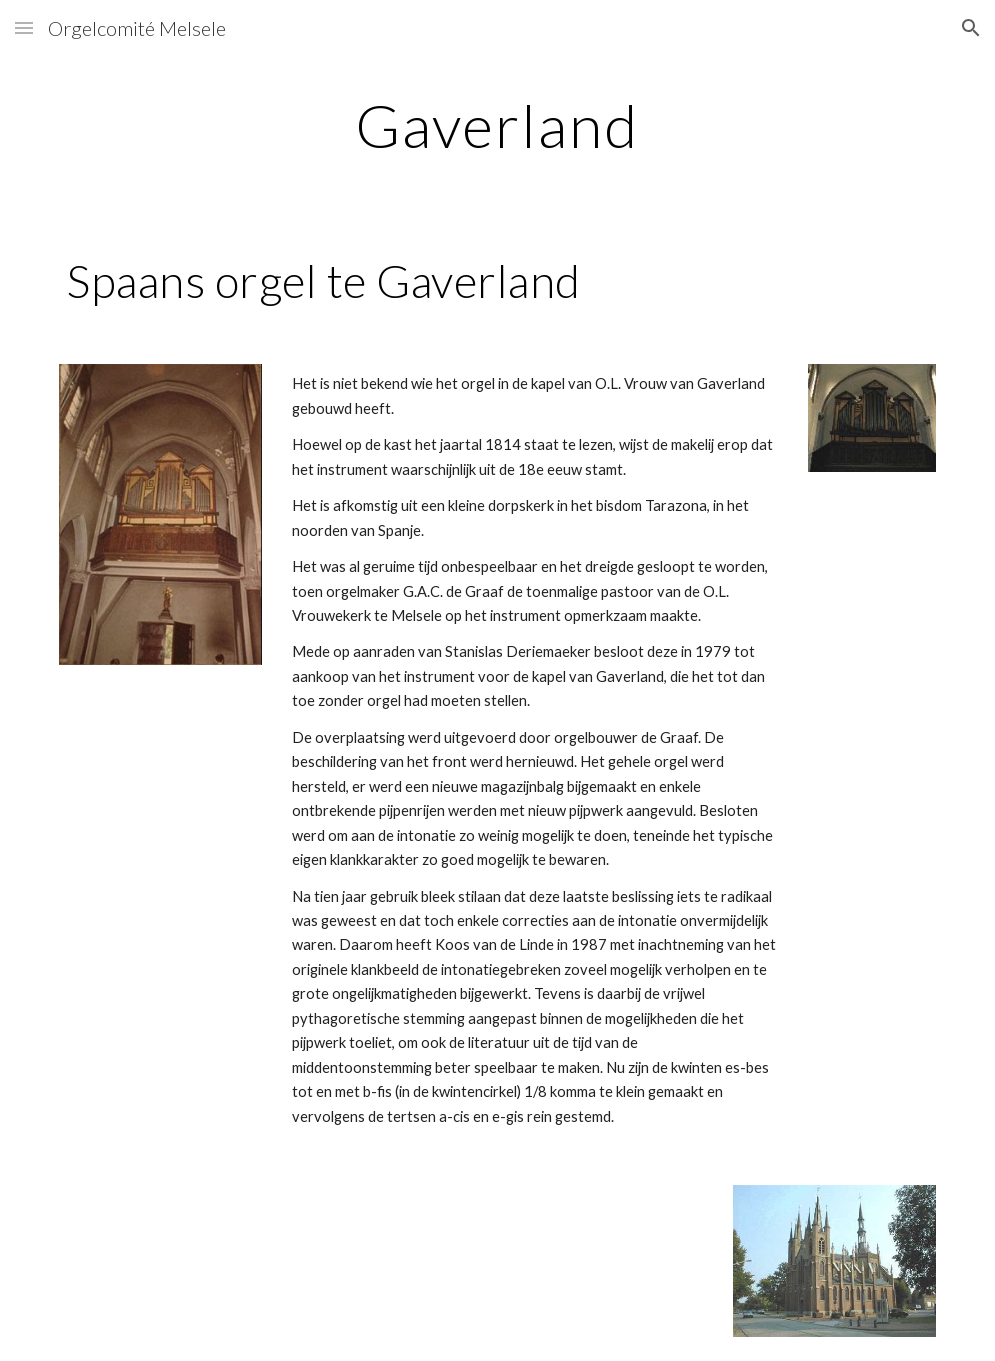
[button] (24, 27)
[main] (497, 125)
